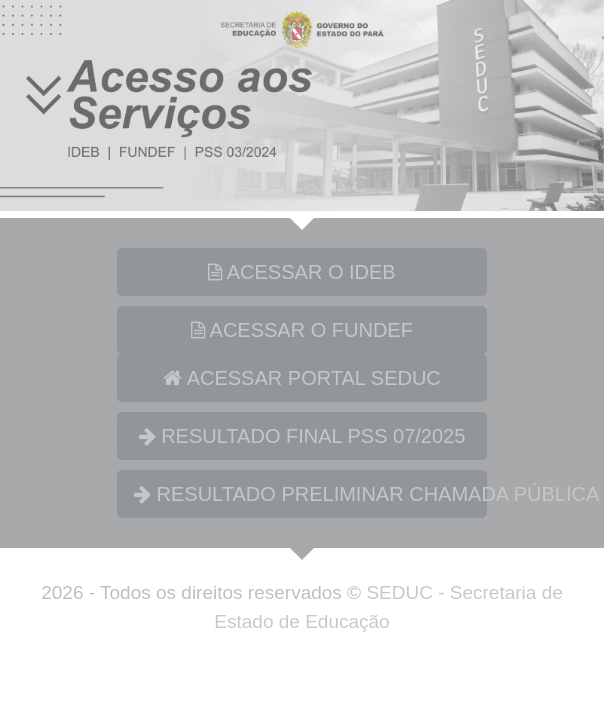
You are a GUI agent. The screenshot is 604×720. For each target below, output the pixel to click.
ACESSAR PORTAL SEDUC (302, 378)
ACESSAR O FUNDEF (302, 330)
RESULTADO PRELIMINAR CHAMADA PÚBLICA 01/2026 (310, 494)
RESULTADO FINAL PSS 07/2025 (302, 436)
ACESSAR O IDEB (301, 272)
